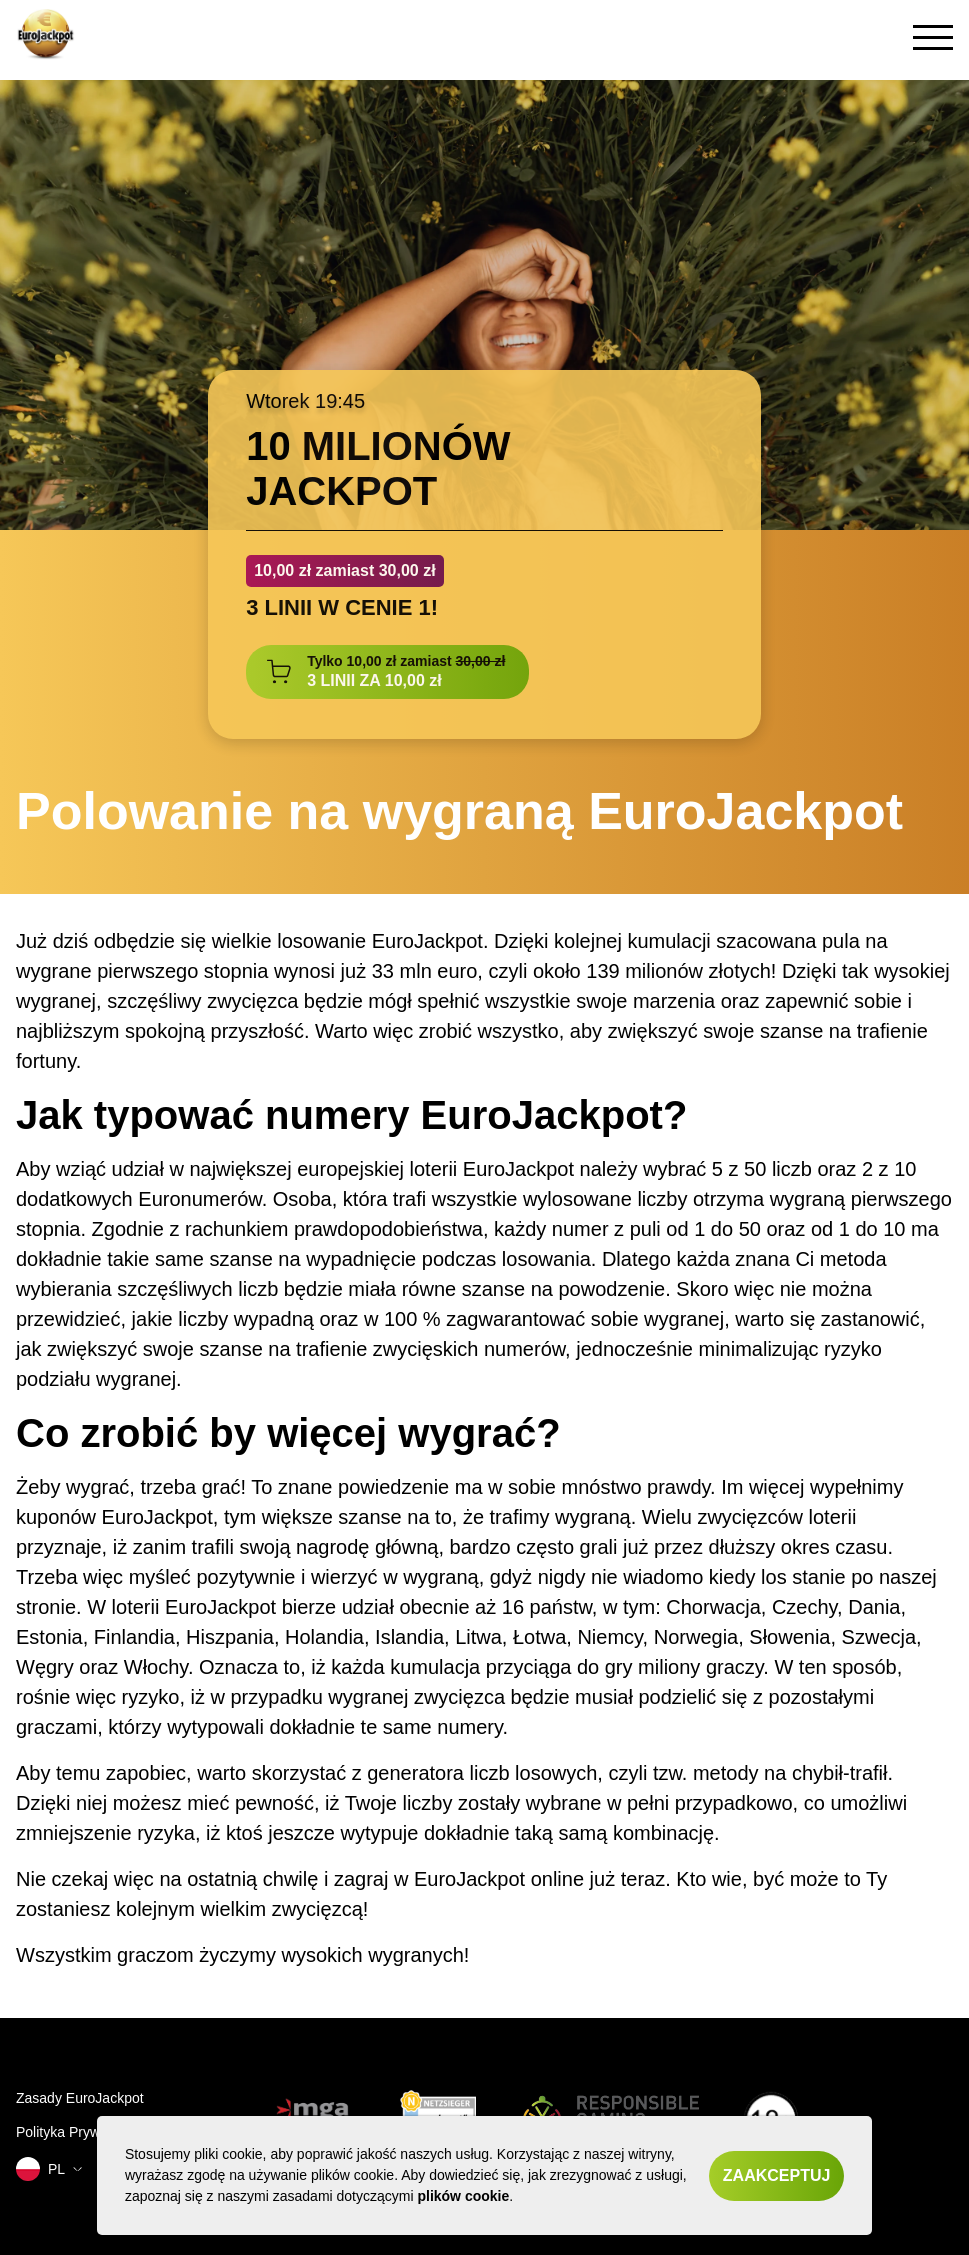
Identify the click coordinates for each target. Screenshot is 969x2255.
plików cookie (463, 2196)
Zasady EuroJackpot (80, 2098)
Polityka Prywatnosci (80, 2132)
